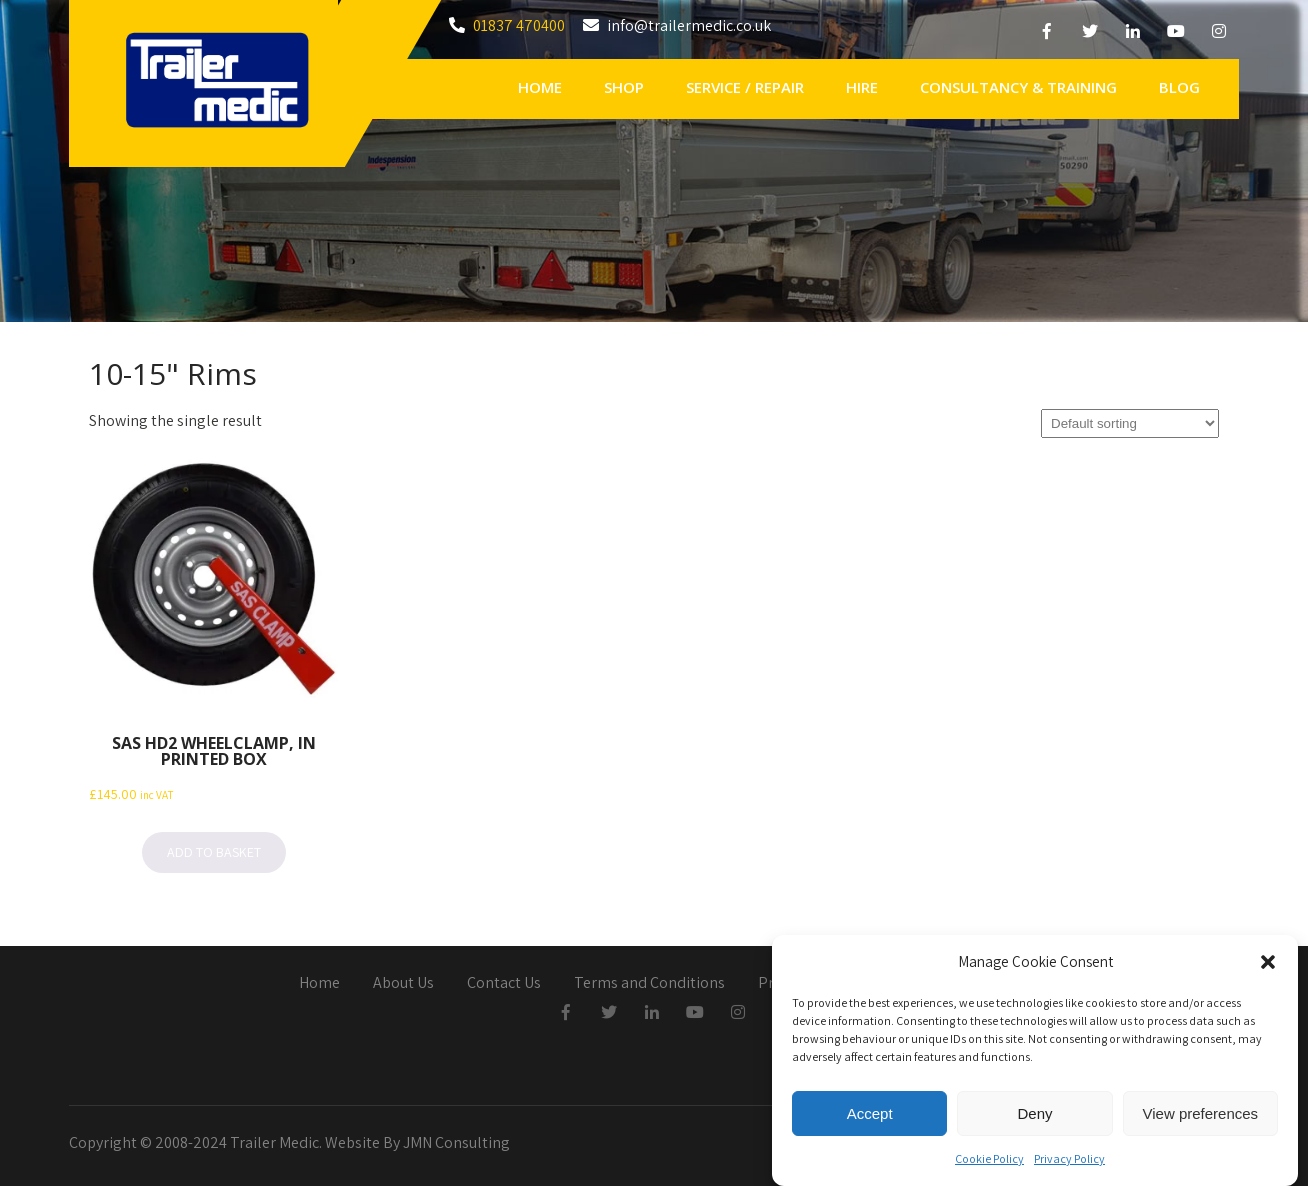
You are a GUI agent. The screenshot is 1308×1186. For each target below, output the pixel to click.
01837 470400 (519, 25)
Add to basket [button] (214, 852)
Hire (862, 87)
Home (540, 87)
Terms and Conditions (649, 984)
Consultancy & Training (1018, 87)
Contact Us (504, 984)
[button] (1268, 967)
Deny (1034, 1117)
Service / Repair (745, 87)
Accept (870, 1117)
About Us (403, 984)
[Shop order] (1130, 423)
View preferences (1201, 1117)
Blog (1179, 87)
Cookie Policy (989, 1163)
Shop (624, 87)
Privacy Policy (1069, 1163)
